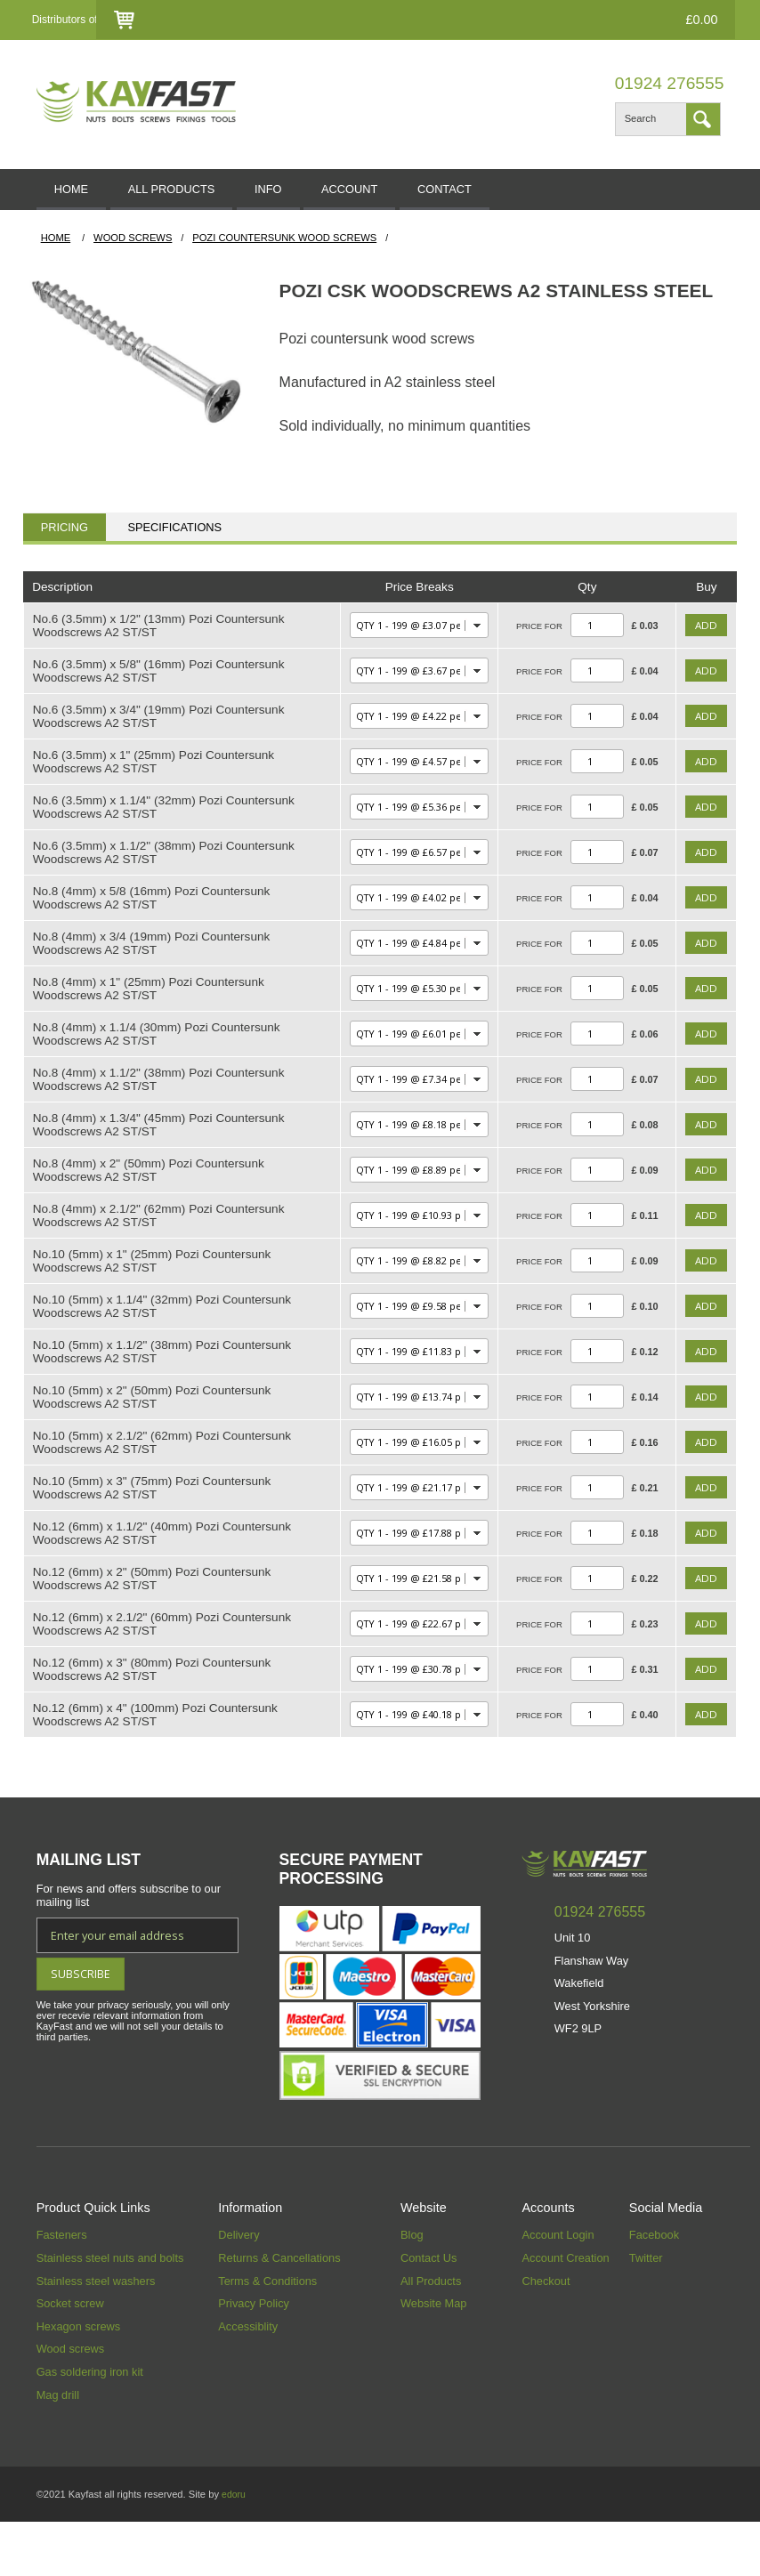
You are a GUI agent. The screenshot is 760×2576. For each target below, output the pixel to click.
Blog (412, 2289)
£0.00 (690, 19)
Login (419, 20)
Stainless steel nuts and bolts (110, 2311)
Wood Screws (132, 245)
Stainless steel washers (96, 2334)
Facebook (654, 2289)
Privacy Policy (253, 2357)
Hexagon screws (78, 2379)
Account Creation (565, 2311)
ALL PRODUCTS (197, 193)
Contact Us (483, 20)
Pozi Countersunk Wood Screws (284, 245)
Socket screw (70, 2357)
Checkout (556, 20)
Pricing (64, 535)
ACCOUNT (412, 193)
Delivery (238, 2289)
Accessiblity (248, 2379)
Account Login (557, 2289)
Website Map (433, 2357)
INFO (313, 193)
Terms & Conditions (267, 2334)
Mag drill (57, 2448)
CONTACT (524, 193)
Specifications (174, 535)
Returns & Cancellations (279, 2311)
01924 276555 (669, 83)
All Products (430, 2334)
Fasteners (61, 2289)
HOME (80, 193)
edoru (234, 2548)
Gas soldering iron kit (89, 2425)
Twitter (646, 2311)
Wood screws (70, 2403)
